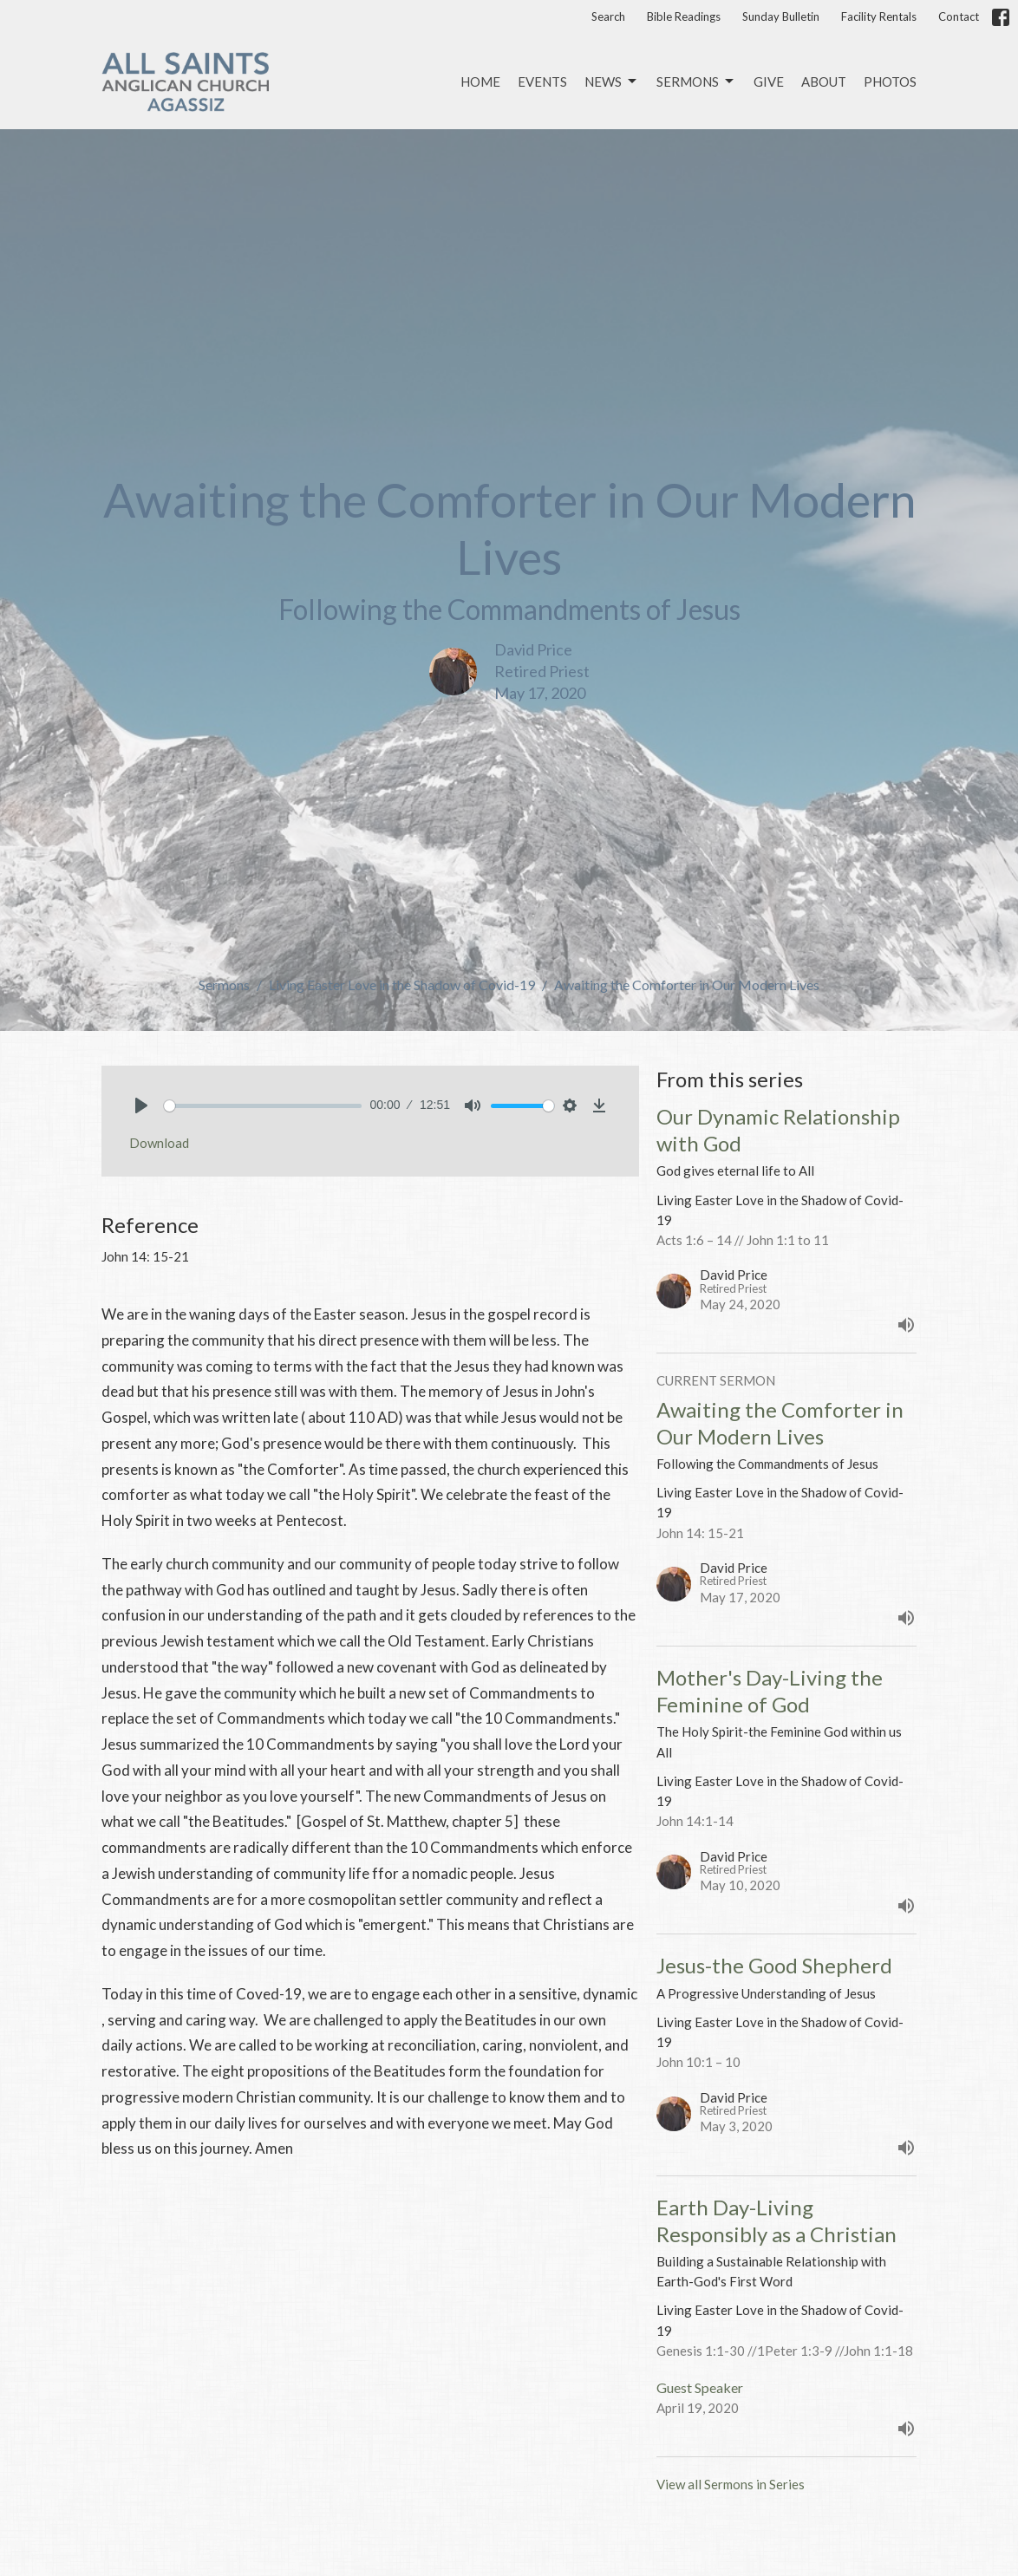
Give (769, 81)
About (823, 81)
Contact (958, 16)
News (611, 81)
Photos (890, 81)
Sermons (696, 81)
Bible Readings (684, 16)
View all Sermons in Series (730, 2484)
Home (480, 81)
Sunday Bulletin (780, 16)
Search (608, 16)
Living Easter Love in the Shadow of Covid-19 (402, 984)
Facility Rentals (879, 16)
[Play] (141, 1105)
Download (159, 1143)
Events (542, 81)
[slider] (263, 1106)
